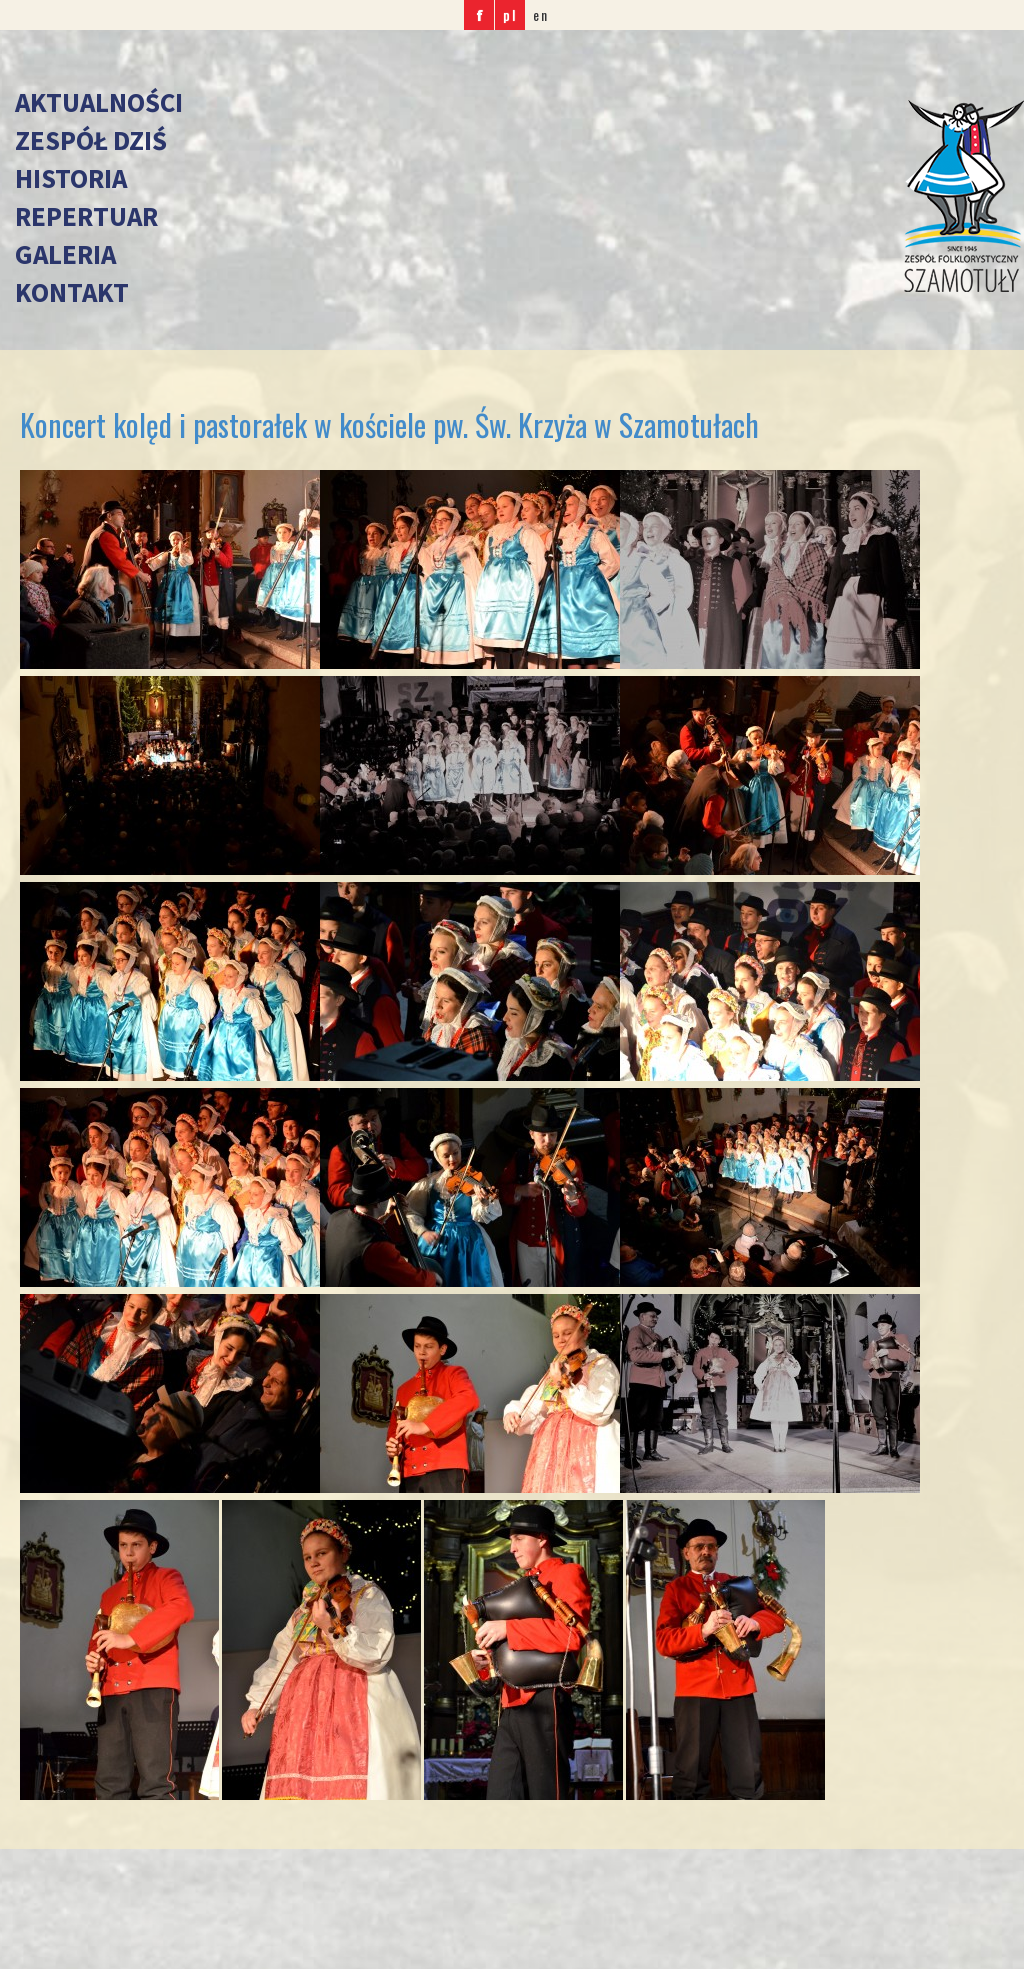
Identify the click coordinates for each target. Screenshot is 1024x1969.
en (541, 14)
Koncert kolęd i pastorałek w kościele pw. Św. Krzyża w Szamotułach (389, 424)
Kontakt (72, 292)
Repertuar (86, 216)
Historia (71, 178)
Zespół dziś (91, 140)
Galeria (65, 254)
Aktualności (99, 102)
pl (510, 14)
